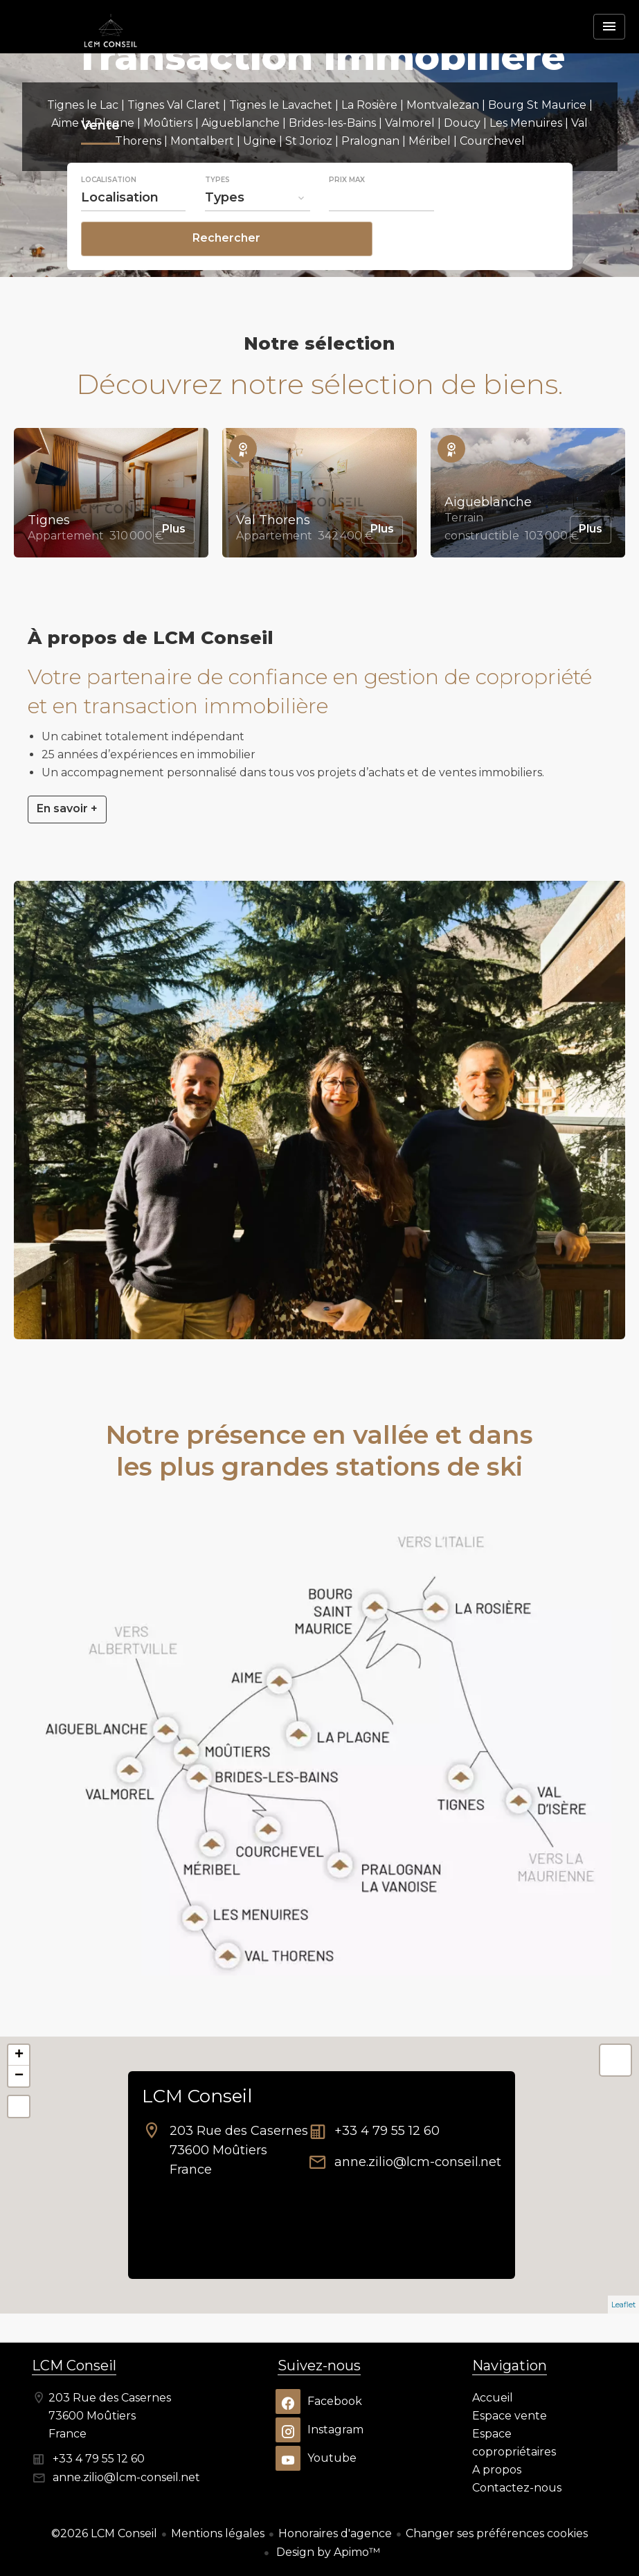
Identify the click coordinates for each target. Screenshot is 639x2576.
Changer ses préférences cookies (497, 2533)
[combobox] (133, 235)
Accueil (111, 52)
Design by (326, 2552)
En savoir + (67, 808)
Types (217, 218)
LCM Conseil (197, 2096)
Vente (100, 165)
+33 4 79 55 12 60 (387, 2130)
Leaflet (623, 2304)
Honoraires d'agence (335, 2533)
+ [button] (19, 2055)
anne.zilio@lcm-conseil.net (417, 2162)
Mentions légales (217, 2533)
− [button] (19, 2076)
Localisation (108, 218)
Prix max (347, 218)
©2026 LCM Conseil (104, 2533)
